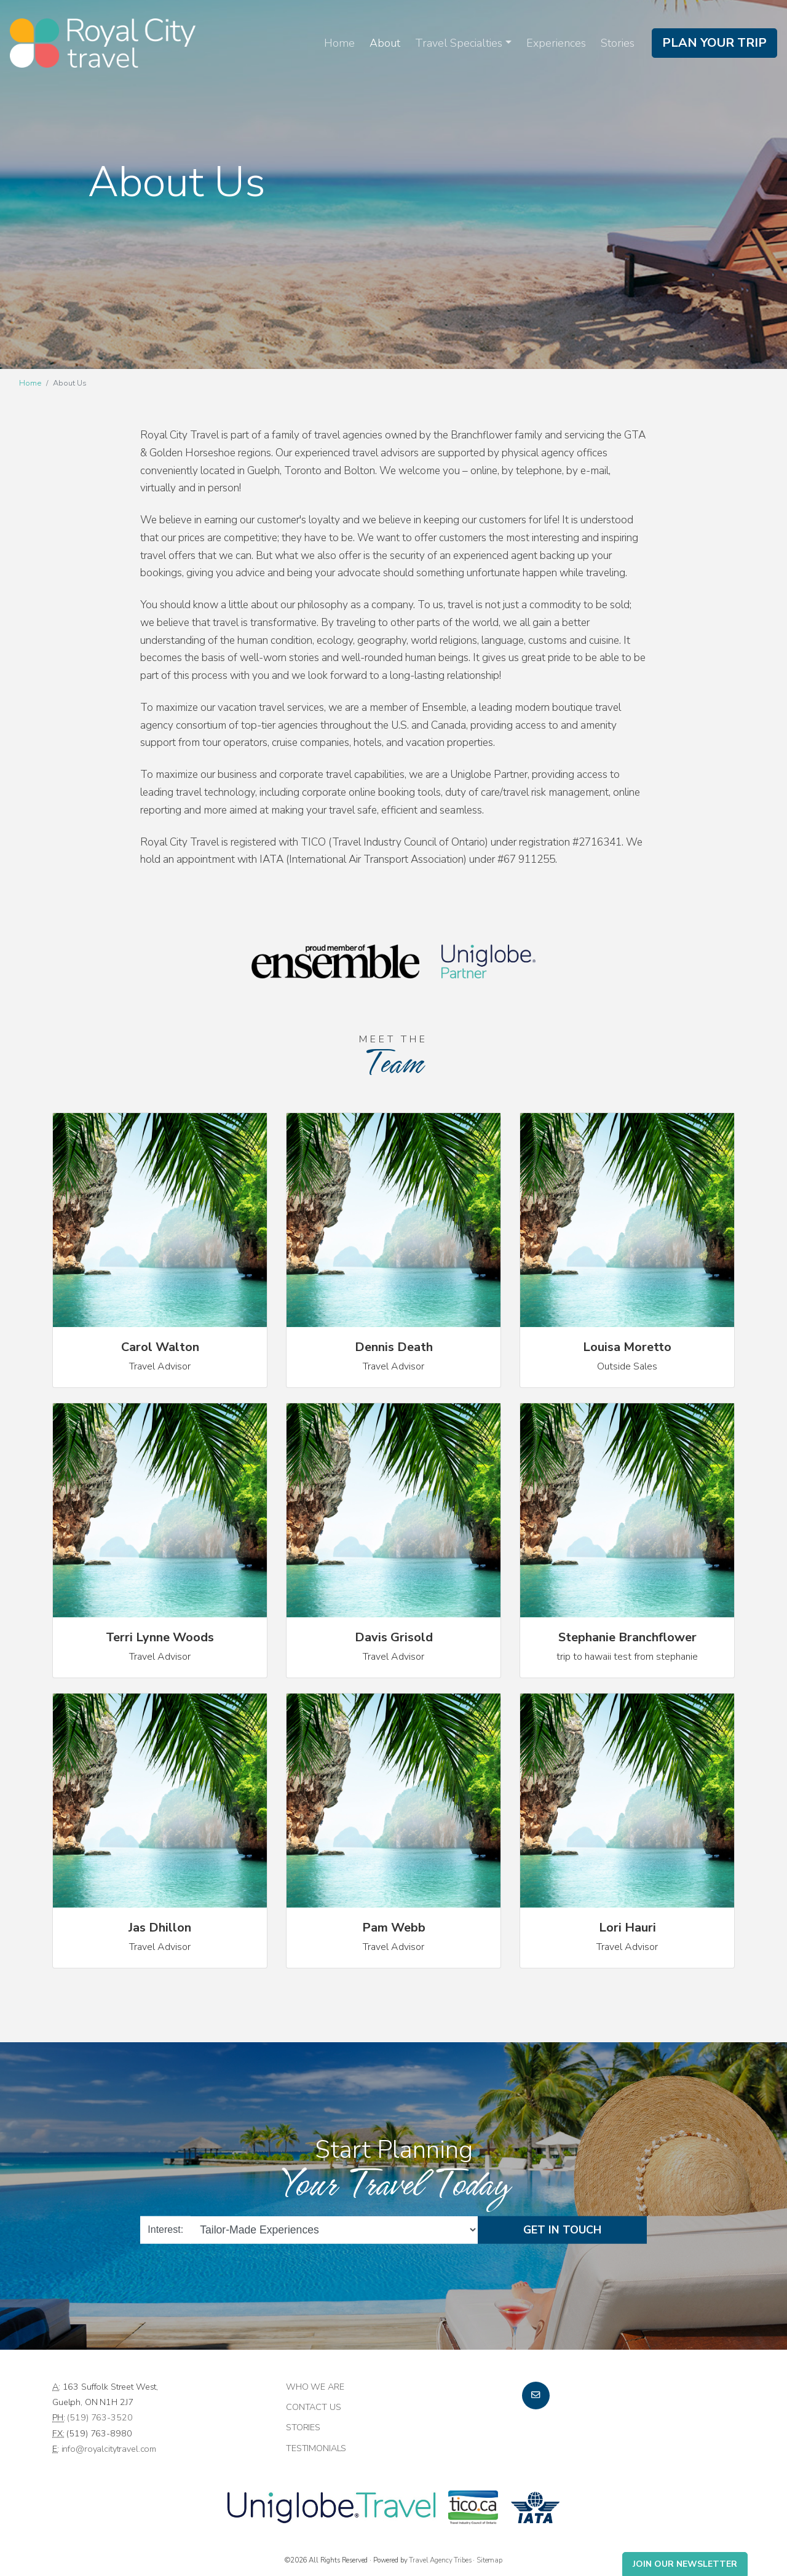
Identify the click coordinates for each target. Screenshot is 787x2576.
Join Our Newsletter (685, 2564)
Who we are (315, 2386)
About (385, 43)
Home (339, 43)
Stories (618, 43)
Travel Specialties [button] (458, 43)
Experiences (556, 43)
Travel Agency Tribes (440, 2560)
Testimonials (316, 2448)
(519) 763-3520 (99, 2417)
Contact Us (313, 2407)
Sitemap (489, 2560)
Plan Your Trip (714, 42)
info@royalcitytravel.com (109, 2449)
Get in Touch (562, 2229)
